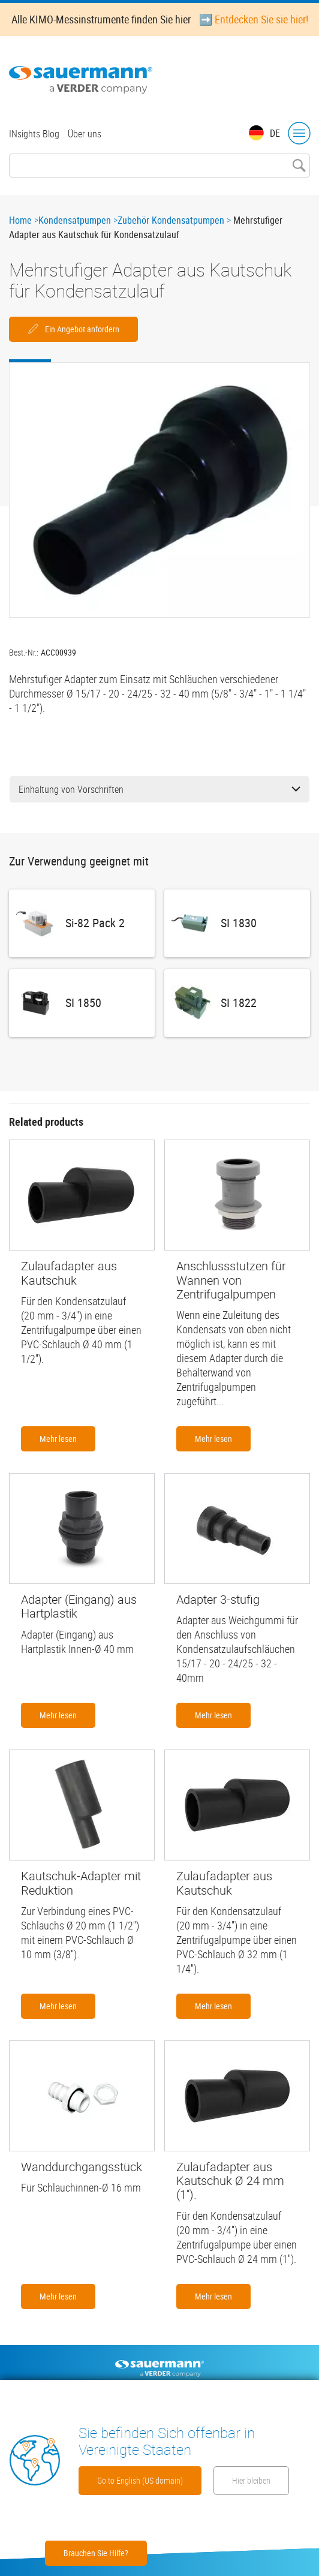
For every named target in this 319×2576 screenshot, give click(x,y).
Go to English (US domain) (140, 2480)
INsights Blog (34, 133)
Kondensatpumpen (74, 220)
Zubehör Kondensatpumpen (171, 220)
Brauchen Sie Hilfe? (96, 2553)
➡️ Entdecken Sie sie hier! (253, 19)
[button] (159, 490)
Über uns (84, 133)
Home (20, 220)
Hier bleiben (251, 2480)
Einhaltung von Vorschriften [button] (159, 789)
